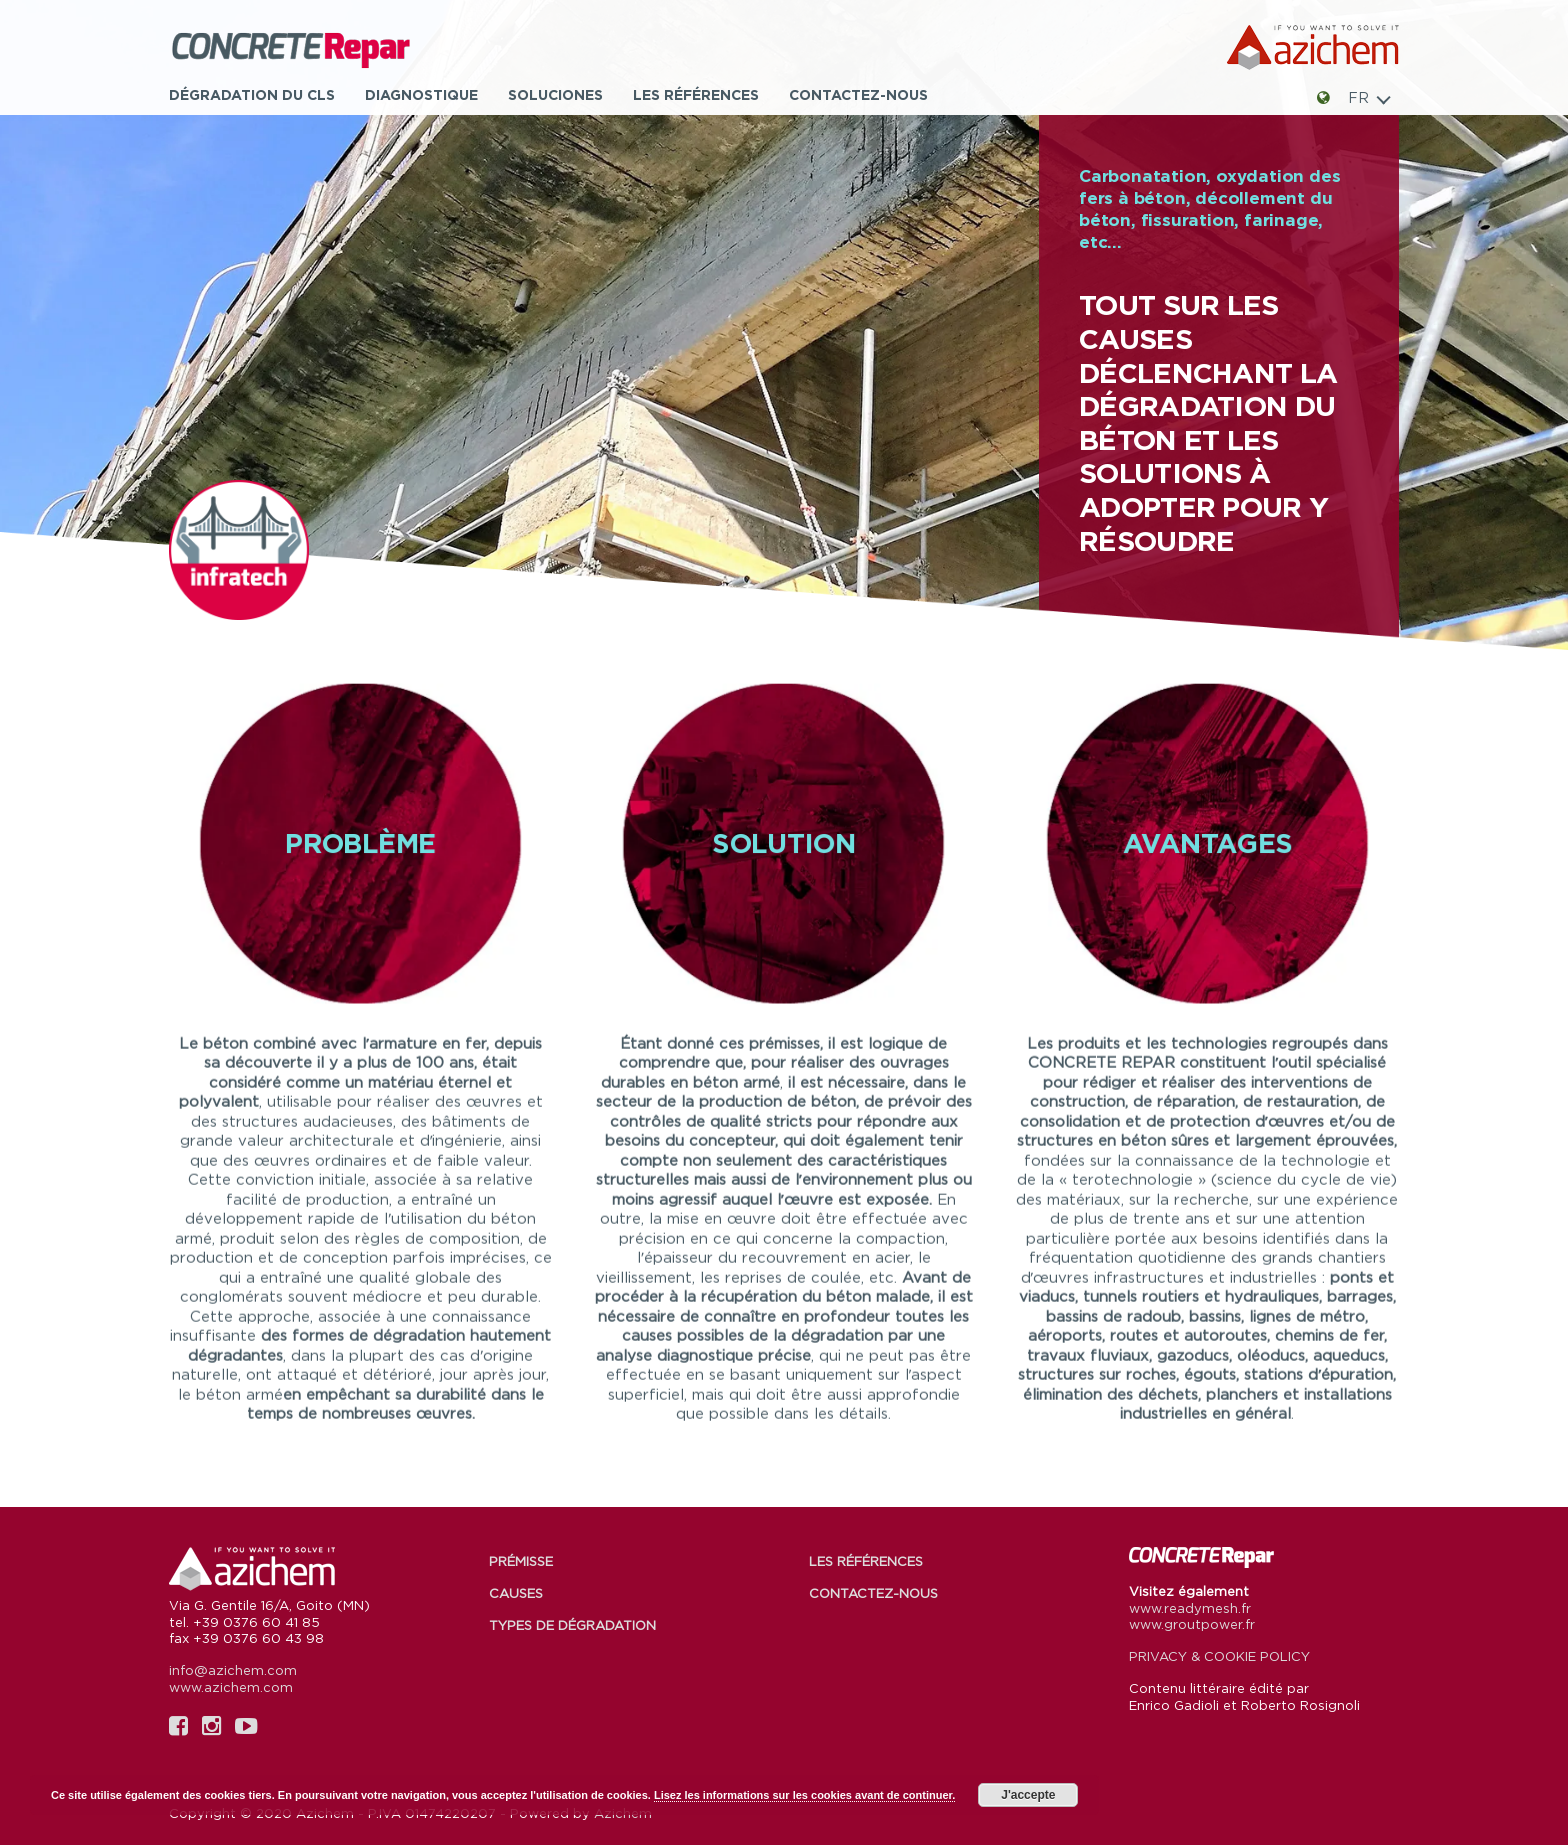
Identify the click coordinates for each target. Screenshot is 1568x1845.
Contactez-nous (858, 94)
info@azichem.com (233, 1670)
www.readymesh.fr (1190, 1608)
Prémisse (521, 1561)
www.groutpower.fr (1192, 1624)
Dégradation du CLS (252, 94)
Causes (516, 1593)
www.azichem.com (231, 1687)
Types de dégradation (572, 1625)
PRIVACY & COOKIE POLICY (1219, 1656)
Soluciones (555, 94)
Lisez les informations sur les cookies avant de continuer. (804, 1795)
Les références (696, 94)
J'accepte (1028, 1795)
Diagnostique (421, 94)
